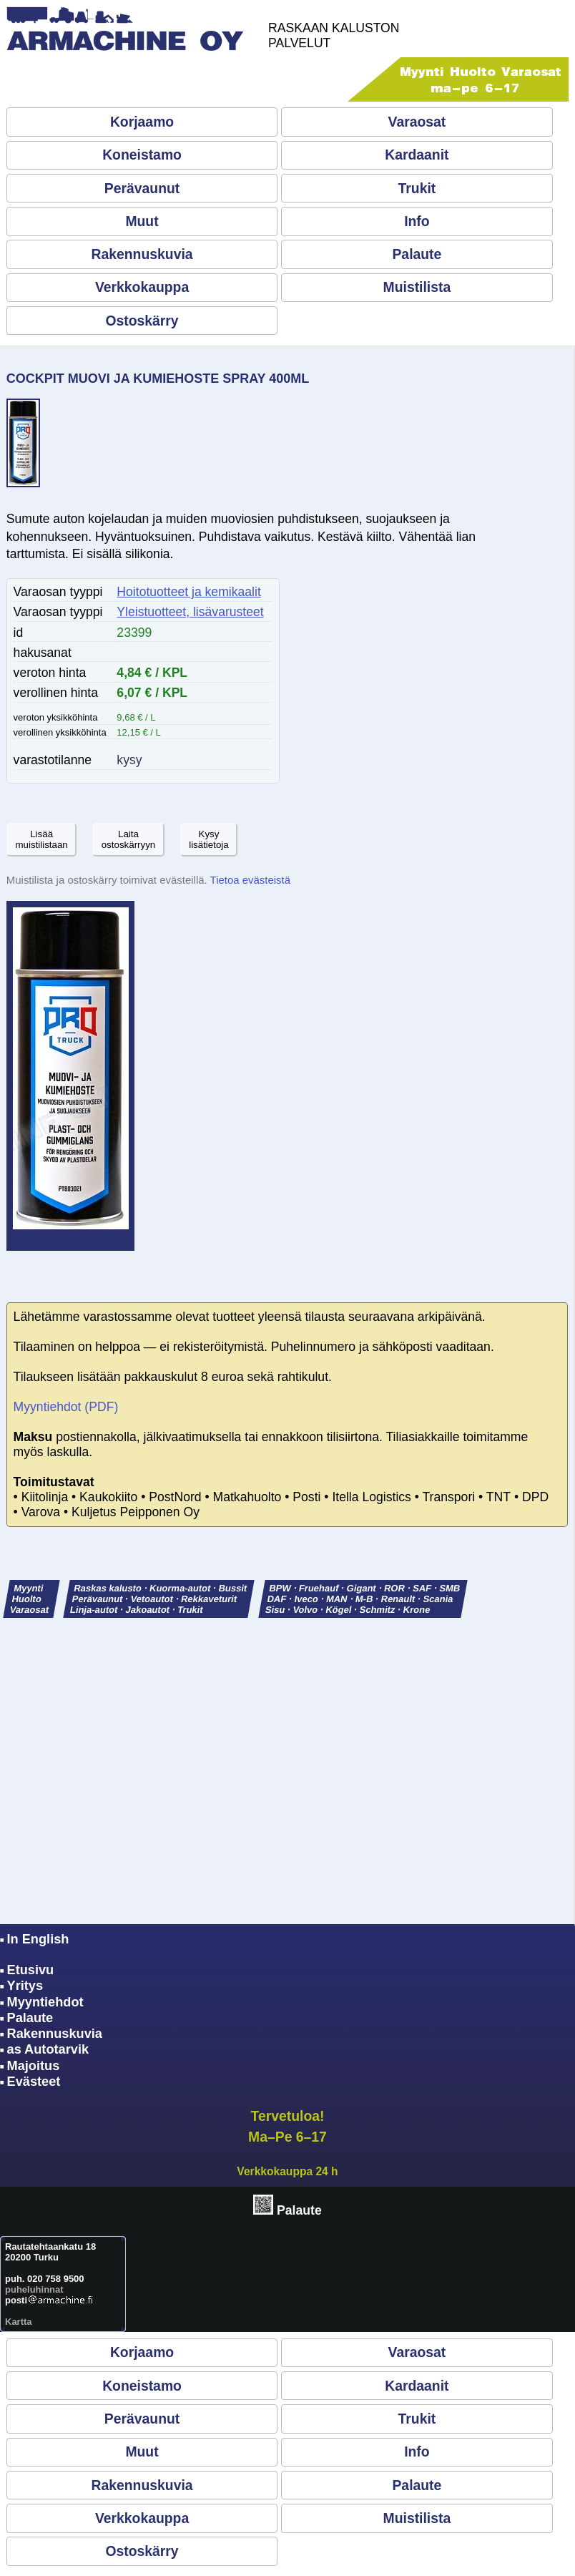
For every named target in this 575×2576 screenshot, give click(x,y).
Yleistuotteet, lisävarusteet (190, 612)
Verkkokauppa (142, 287)
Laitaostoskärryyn (129, 839)
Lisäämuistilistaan (41, 839)
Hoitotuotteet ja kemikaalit (188, 592)
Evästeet (34, 2081)
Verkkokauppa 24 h (287, 2171)
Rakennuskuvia (142, 254)
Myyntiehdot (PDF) (66, 1407)
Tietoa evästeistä (250, 880)
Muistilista (417, 287)
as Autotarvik (48, 2049)
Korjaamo (142, 122)
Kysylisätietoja (209, 839)
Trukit (417, 188)
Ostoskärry (141, 320)
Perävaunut (142, 188)
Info (416, 221)
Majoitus (33, 2066)
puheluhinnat (34, 2289)
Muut (141, 221)
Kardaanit (416, 154)
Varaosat (417, 122)
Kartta (18, 2321)
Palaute (416, 254)
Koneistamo (142, 154)
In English (38, 1939)
